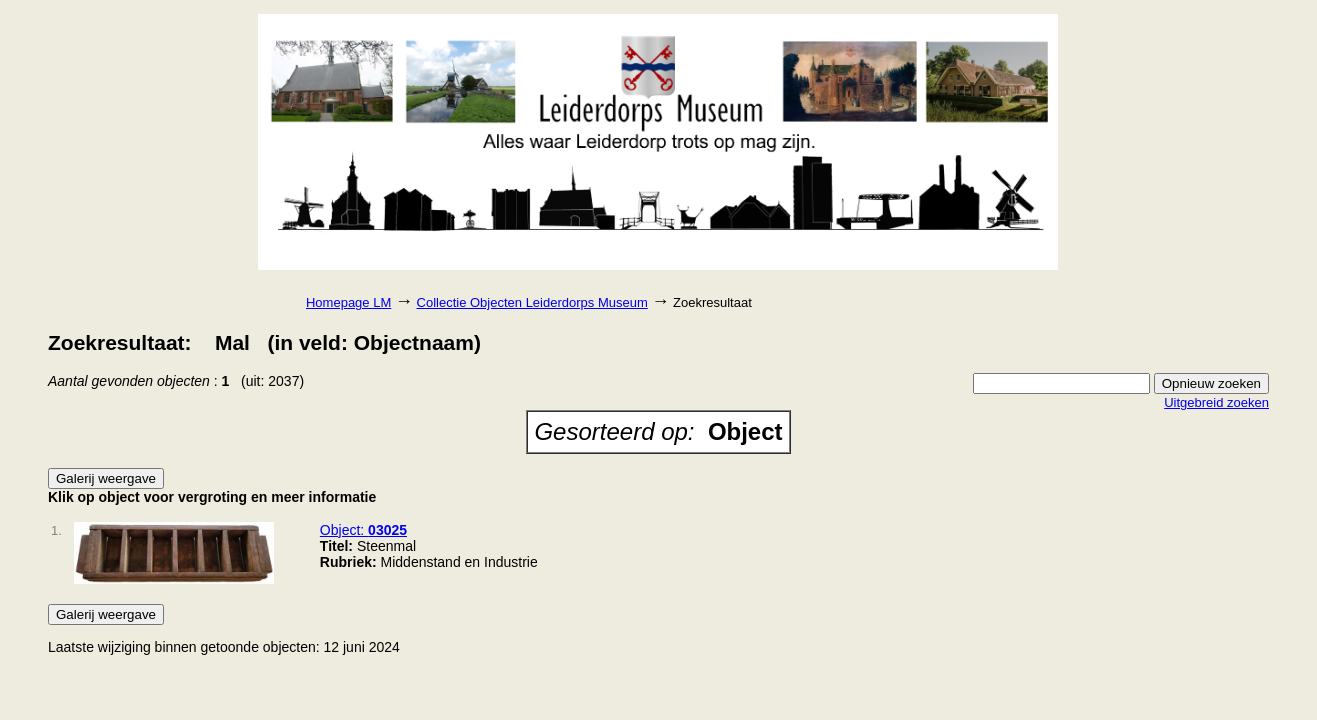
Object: (363, 530)
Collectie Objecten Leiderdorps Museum (532, 302)
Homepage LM (348, 302)
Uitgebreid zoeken (1216, 402)
